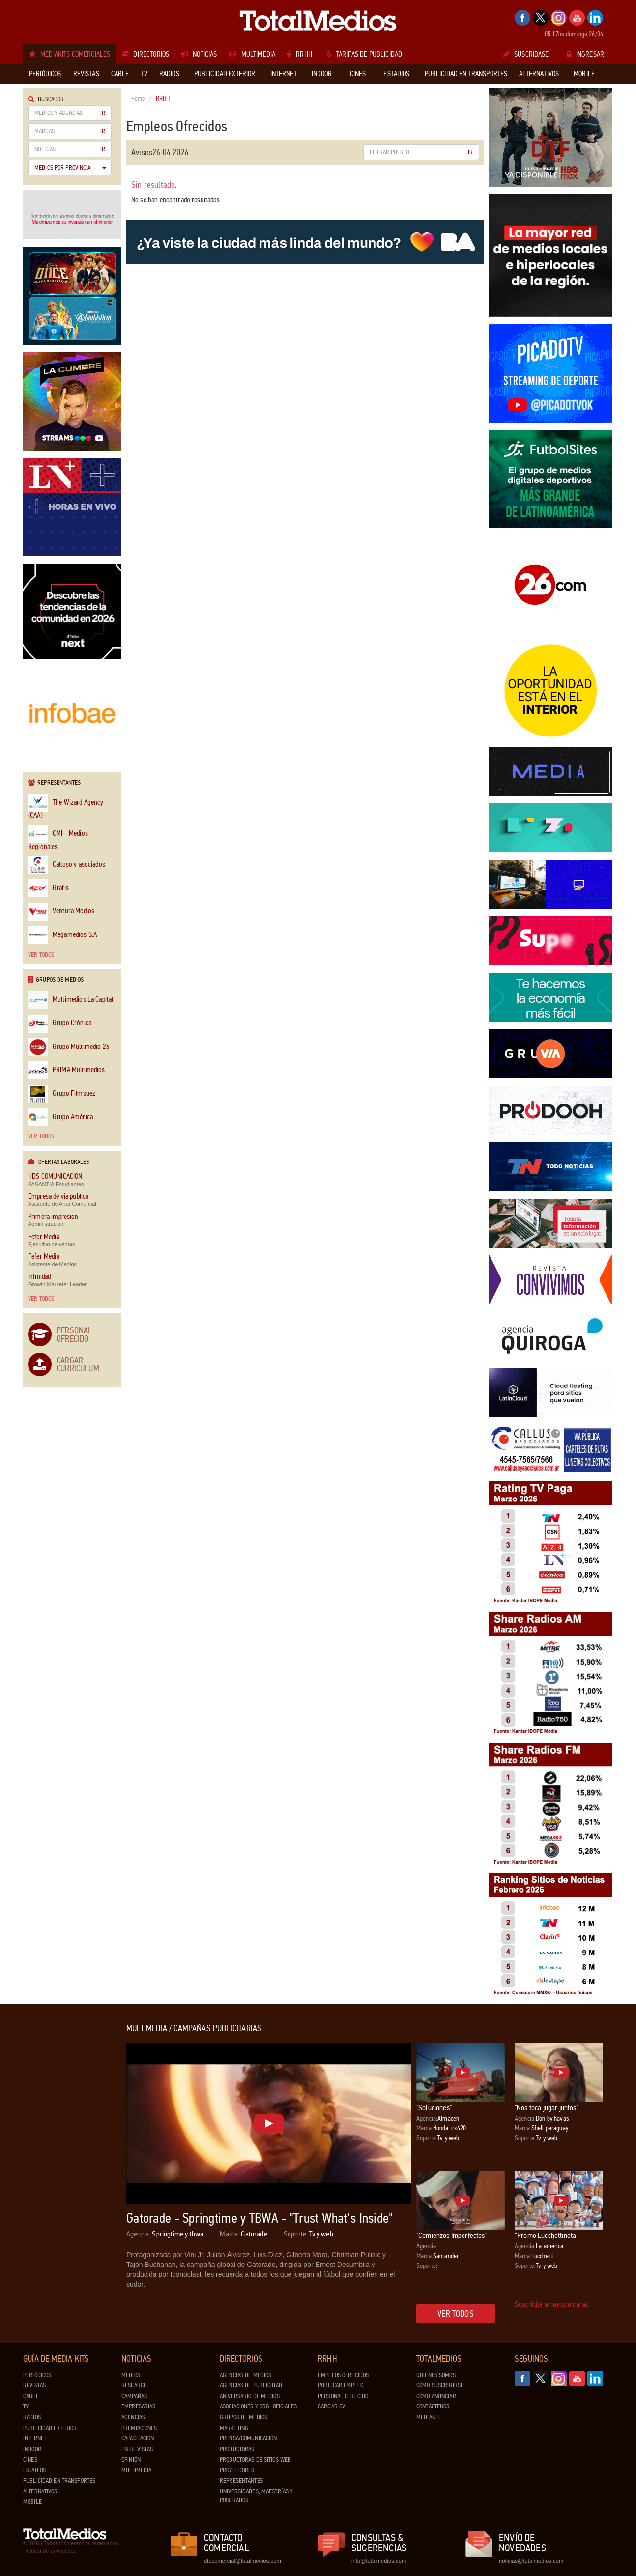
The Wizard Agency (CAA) (66, 807)
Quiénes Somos (436, 2375)
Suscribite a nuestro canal (551, 2304)
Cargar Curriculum (78, 1364)
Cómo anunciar (436, 2396)
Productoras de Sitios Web (255, 2459)
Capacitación (137, 2438)
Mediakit (427, 2417)
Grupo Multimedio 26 (69, 1047)
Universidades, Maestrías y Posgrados (256, 2496)
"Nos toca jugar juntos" (546, 2107)
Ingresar (585, 54)
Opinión (131, 2459)
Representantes (241, 2481)
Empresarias (138, 2406)
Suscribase (526, 54)
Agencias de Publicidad (251, 2385)
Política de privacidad (49, 2551)
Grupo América (60, 1117)
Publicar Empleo (340, 2385)
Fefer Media (43, 1237)
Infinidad (39, 1276)
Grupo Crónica (59, 1024)
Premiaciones (139, 2428)
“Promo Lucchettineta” (546, 2235)
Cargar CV (331, 2406)
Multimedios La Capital (70, 1000)
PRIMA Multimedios (66, 1070)
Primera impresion (53, 1216)
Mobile (32, 2502)
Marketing (234, 2428)
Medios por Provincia (70, 167)
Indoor (32, 2449)
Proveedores (237, 2470)
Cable (31, 2396)
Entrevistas (137, 2449)
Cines (30, 2459)
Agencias (133, 2417)
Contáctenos (432, 2406)
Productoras (237, 2449)
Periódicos (37, 2375)
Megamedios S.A (62, 935)
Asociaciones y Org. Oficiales (258, 2406)
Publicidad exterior (50, 2428)
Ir (102, 113)
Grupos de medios (243, 2417)
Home (138, 99)
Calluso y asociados (66, 865)
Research (134, 2385)
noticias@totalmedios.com (531, 2561)
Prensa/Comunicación (248, 2438)
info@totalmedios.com (378, 2561)
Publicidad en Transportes (59, 2481)
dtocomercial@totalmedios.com (241, 2561)
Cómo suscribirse (439, 2385)
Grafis (48, 888)
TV (26, 2406)
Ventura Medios (61, 912)
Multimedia (136, 2470)
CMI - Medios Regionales (58, 837)
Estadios (34, 2470)
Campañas (134, 2396)
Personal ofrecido (343, 2396)
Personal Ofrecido (74, 1334)
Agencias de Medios (245, 2375)
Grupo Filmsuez (61, 1094)
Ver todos (41, 955)
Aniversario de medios (250, 2396)
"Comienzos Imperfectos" (451, 2235)
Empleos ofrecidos (343, 2375)
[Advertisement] (62, 2171)
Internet (34, 2438)
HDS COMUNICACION (55, 1176)
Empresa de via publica (58, 1196)
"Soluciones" (434, 2107)
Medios (130, 2375)
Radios (32, 2417)
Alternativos (40, 2491)
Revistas (34, 2385)
